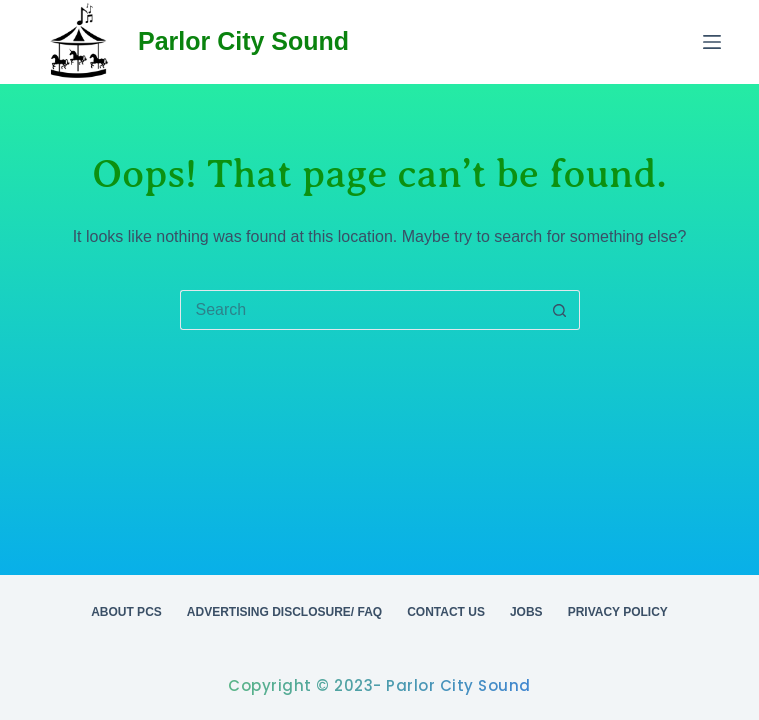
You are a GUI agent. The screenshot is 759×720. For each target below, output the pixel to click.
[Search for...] (360, 310)
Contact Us (446, 612)
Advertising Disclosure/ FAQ (284, 612)
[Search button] (560, 310)
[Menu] (712, 42)
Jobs (526, 612)
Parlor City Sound (243, 41)
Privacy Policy (618, 612)
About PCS (126, 612)
